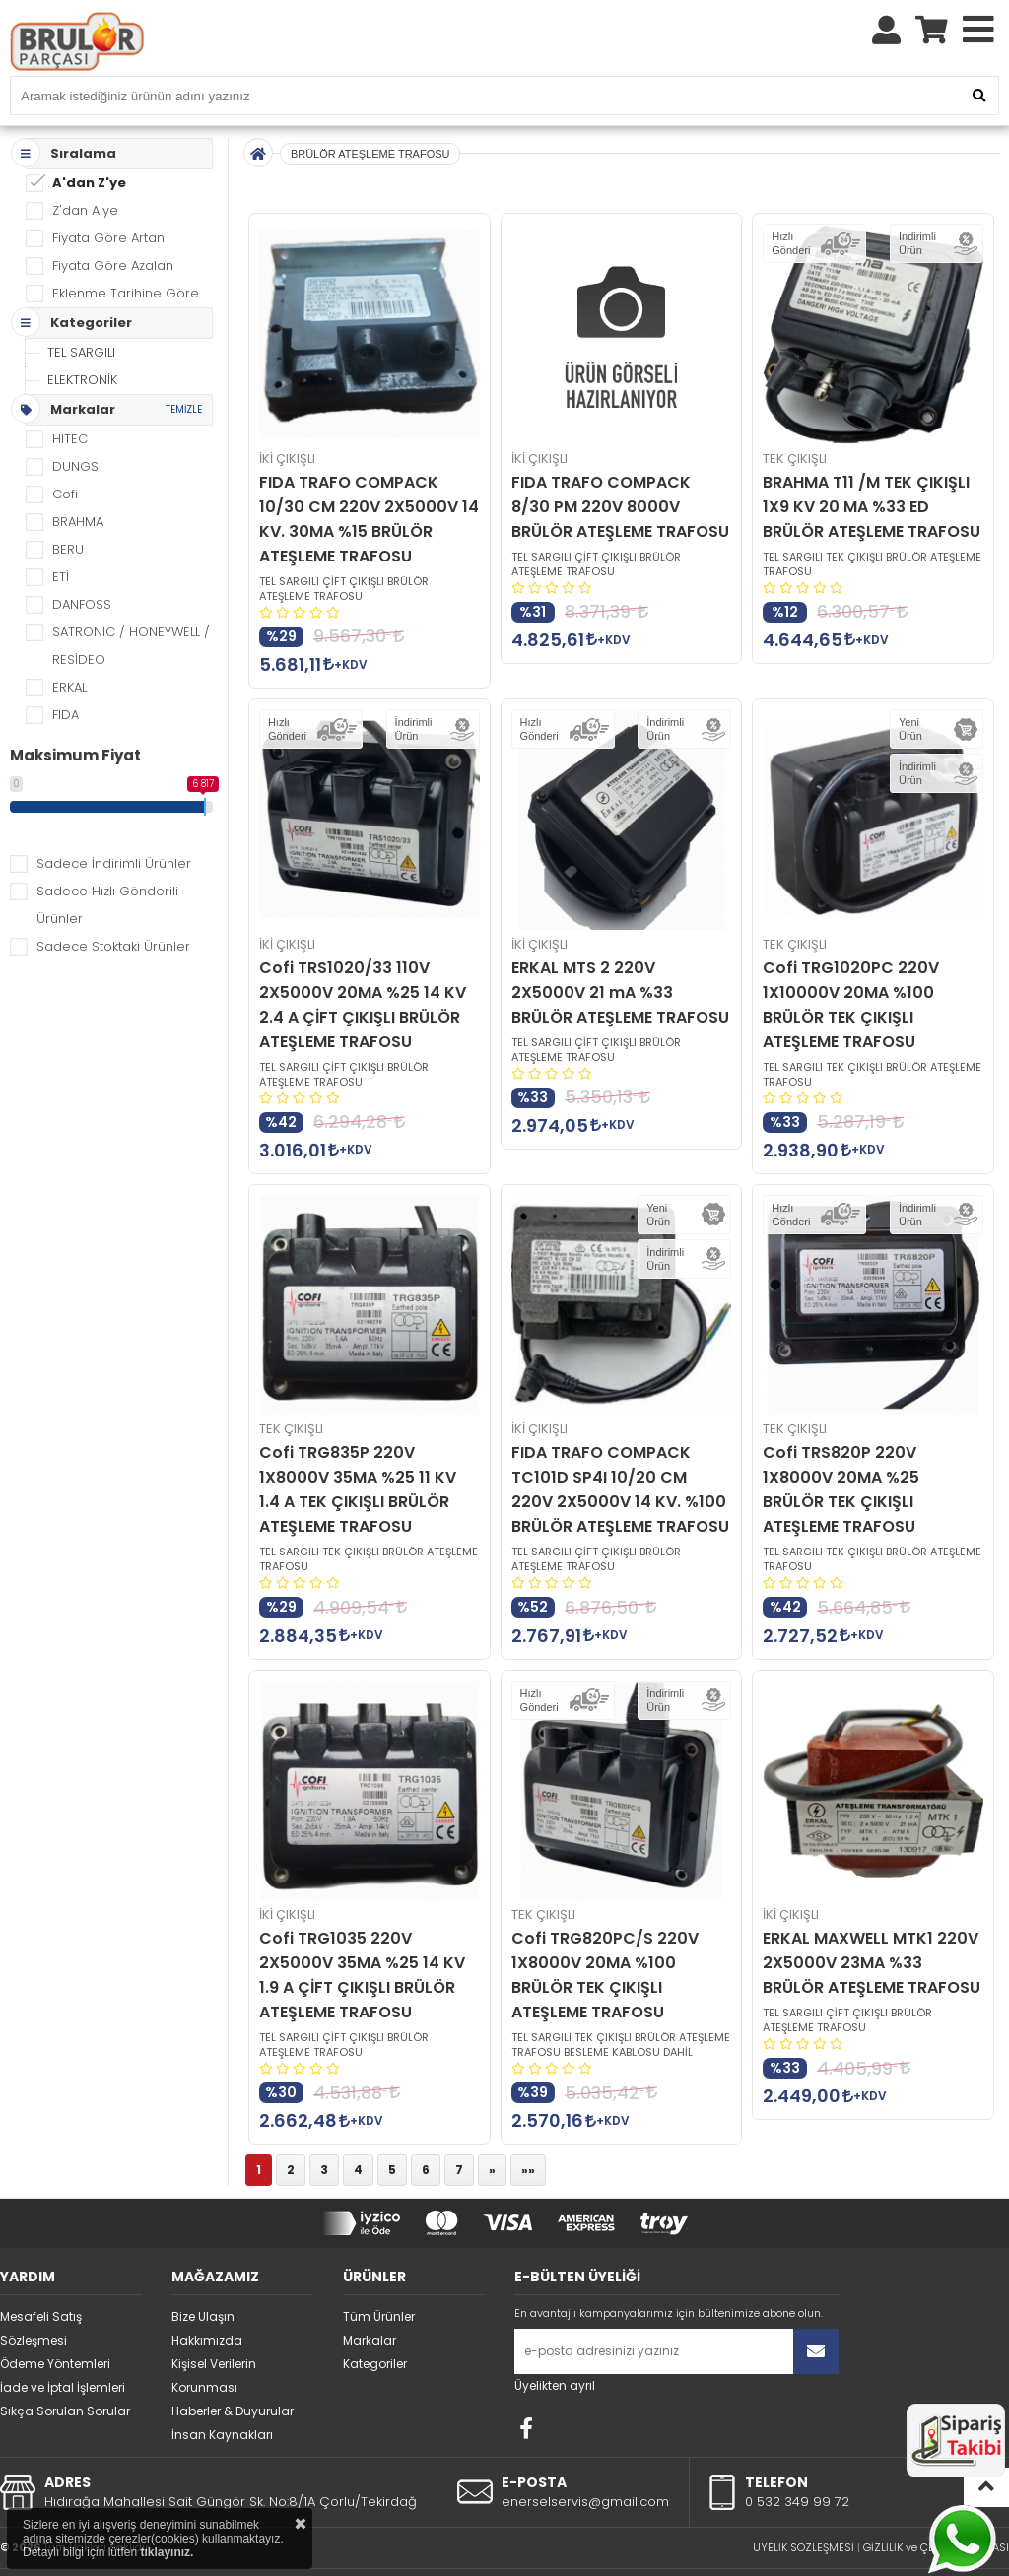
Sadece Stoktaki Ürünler (113, 901)
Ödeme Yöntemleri (55, 2319)
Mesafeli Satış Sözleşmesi (41, 2284)
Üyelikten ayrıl (554, 2341)
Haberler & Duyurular (232, 2366)
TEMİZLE (184, 365)
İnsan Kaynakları (222, 2390)
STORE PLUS (453, 2547)
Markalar (369, 2295)
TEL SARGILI (81, 307)
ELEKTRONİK (82, 335)
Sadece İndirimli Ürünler (113, 819)
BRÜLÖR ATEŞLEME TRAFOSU (370, 109)
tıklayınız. (166, 2552)
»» (528, 2125)
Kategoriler (375, 2319)
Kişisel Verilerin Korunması (213, 2331)
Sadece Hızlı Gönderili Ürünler (107, 860)
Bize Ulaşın (203, 2272)
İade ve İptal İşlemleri (62, 2343)
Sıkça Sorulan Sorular (65, 2366)
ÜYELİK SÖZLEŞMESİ (803, 2503)
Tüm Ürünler (379, 2272)
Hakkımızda (206, 2295)
